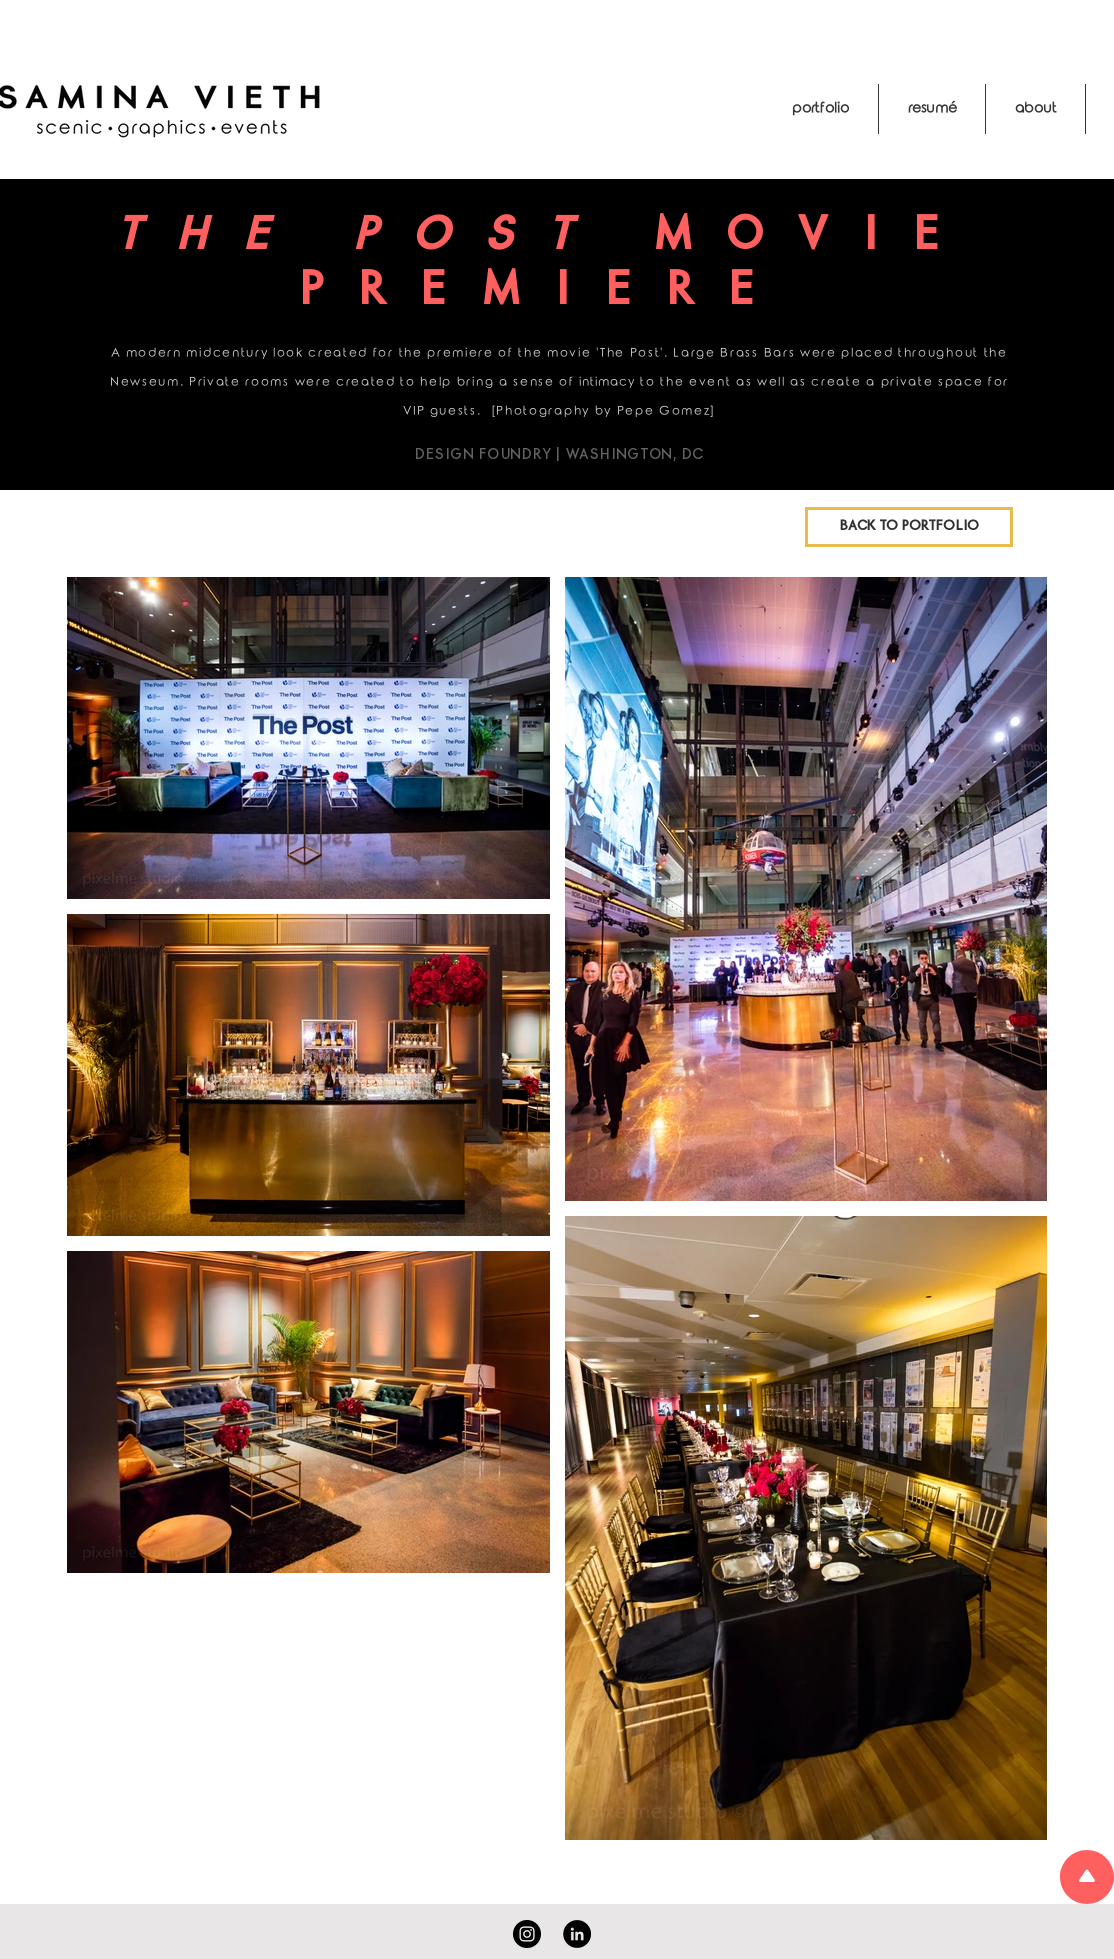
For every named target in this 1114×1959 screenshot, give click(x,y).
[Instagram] (527, 1934)
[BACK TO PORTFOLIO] (909, 527)
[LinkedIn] (577, 1934)
